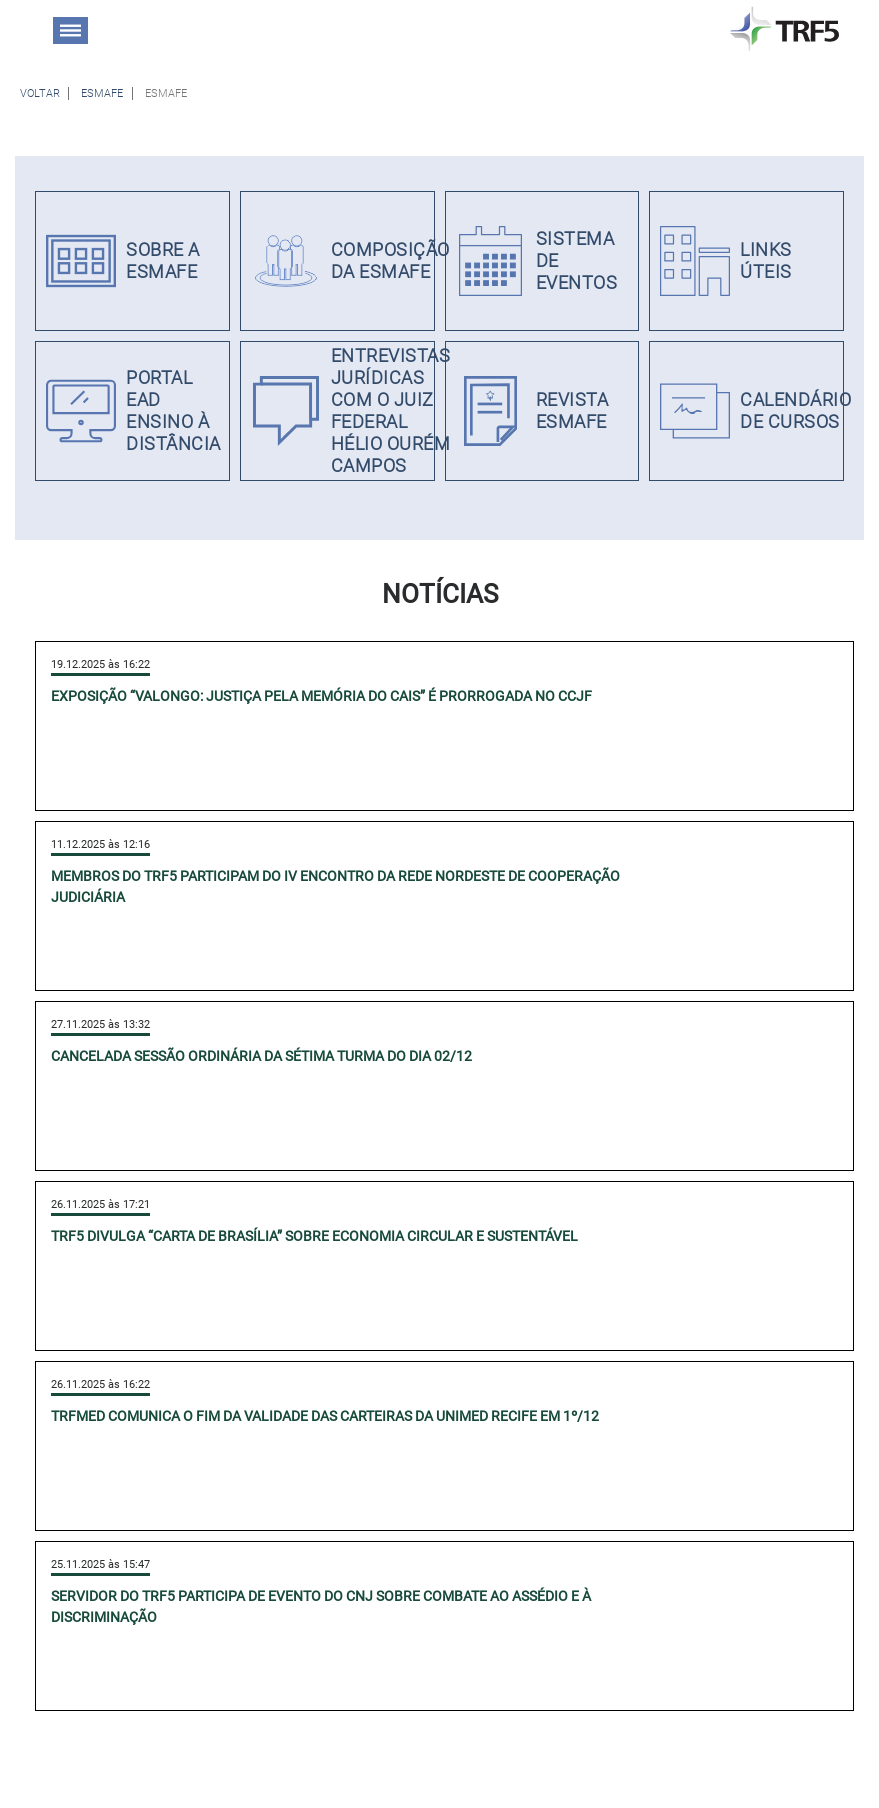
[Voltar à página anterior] (40, 93)
